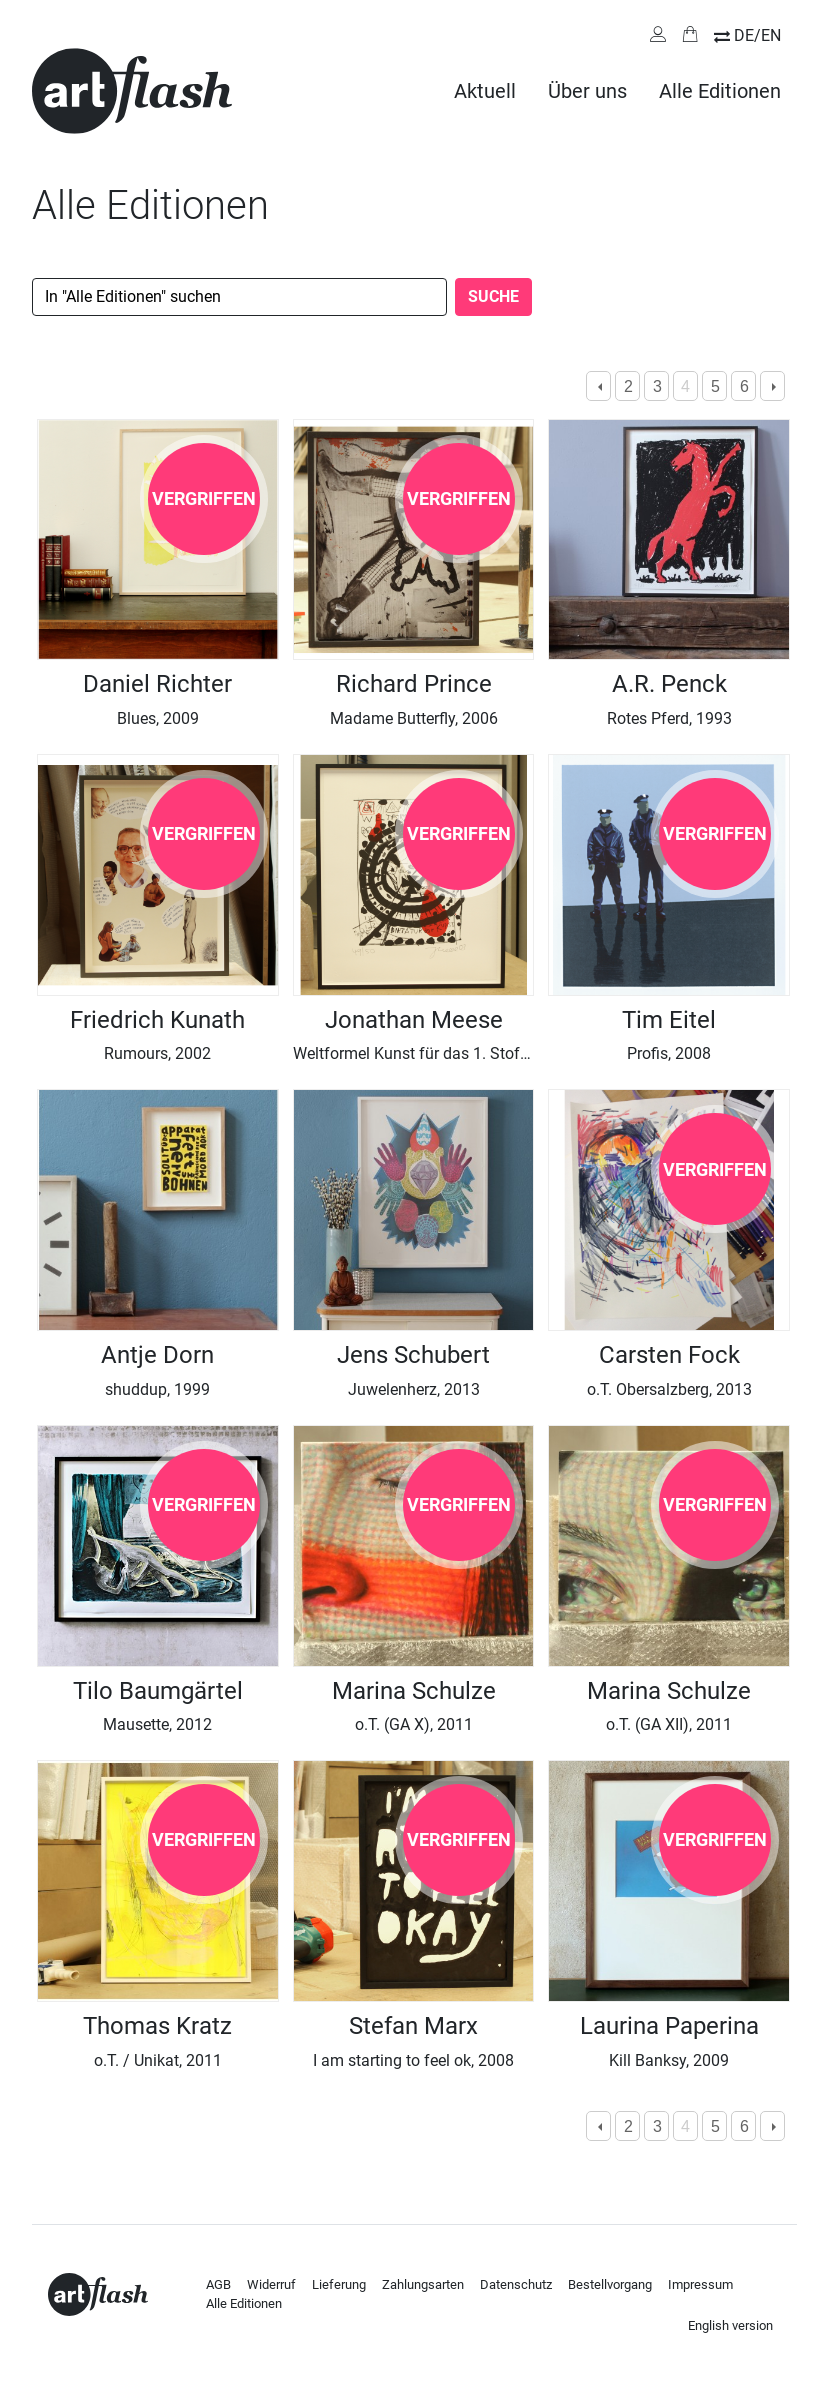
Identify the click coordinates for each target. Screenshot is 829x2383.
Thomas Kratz (157, 2026)
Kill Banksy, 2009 (669, 2060)
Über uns (587, 91)
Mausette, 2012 (157, 1724)
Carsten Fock (669, 1355)
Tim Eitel (669, 1020)
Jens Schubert (413, 1355)
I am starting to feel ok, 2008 (413, 2060)
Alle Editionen (720, 91)
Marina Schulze (414, 1691)
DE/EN (757, 35)
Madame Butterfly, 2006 (414, 718)
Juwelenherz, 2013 (414, 1389)
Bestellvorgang (610, 2284)
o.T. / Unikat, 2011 (158, 2060)
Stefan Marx (413, 2026)
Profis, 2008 (669, 1053)
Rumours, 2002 (157, 1053)
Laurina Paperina (669, 2026)
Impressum (700, 2284)
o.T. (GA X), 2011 (414, 1724)
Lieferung (339, 2284)
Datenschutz (516, 2284)
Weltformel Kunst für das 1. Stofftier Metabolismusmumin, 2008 (519, 1053)
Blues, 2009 (158, 718)
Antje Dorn (157, 1355)
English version (730, 2325)
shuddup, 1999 (157, 1389)
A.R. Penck (669, 684)
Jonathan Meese (414, 1020)
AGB (218, 2284)
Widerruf (271, 2284)
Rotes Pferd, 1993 (669, 718)
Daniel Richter (157, 684)
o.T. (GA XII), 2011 (669, 1724)
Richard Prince (414, 684)
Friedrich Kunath (157, 1020)
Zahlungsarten (423, 2284)
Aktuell (485, 91)
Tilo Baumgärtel (158, 1691)
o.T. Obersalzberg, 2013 (669, 1389)
